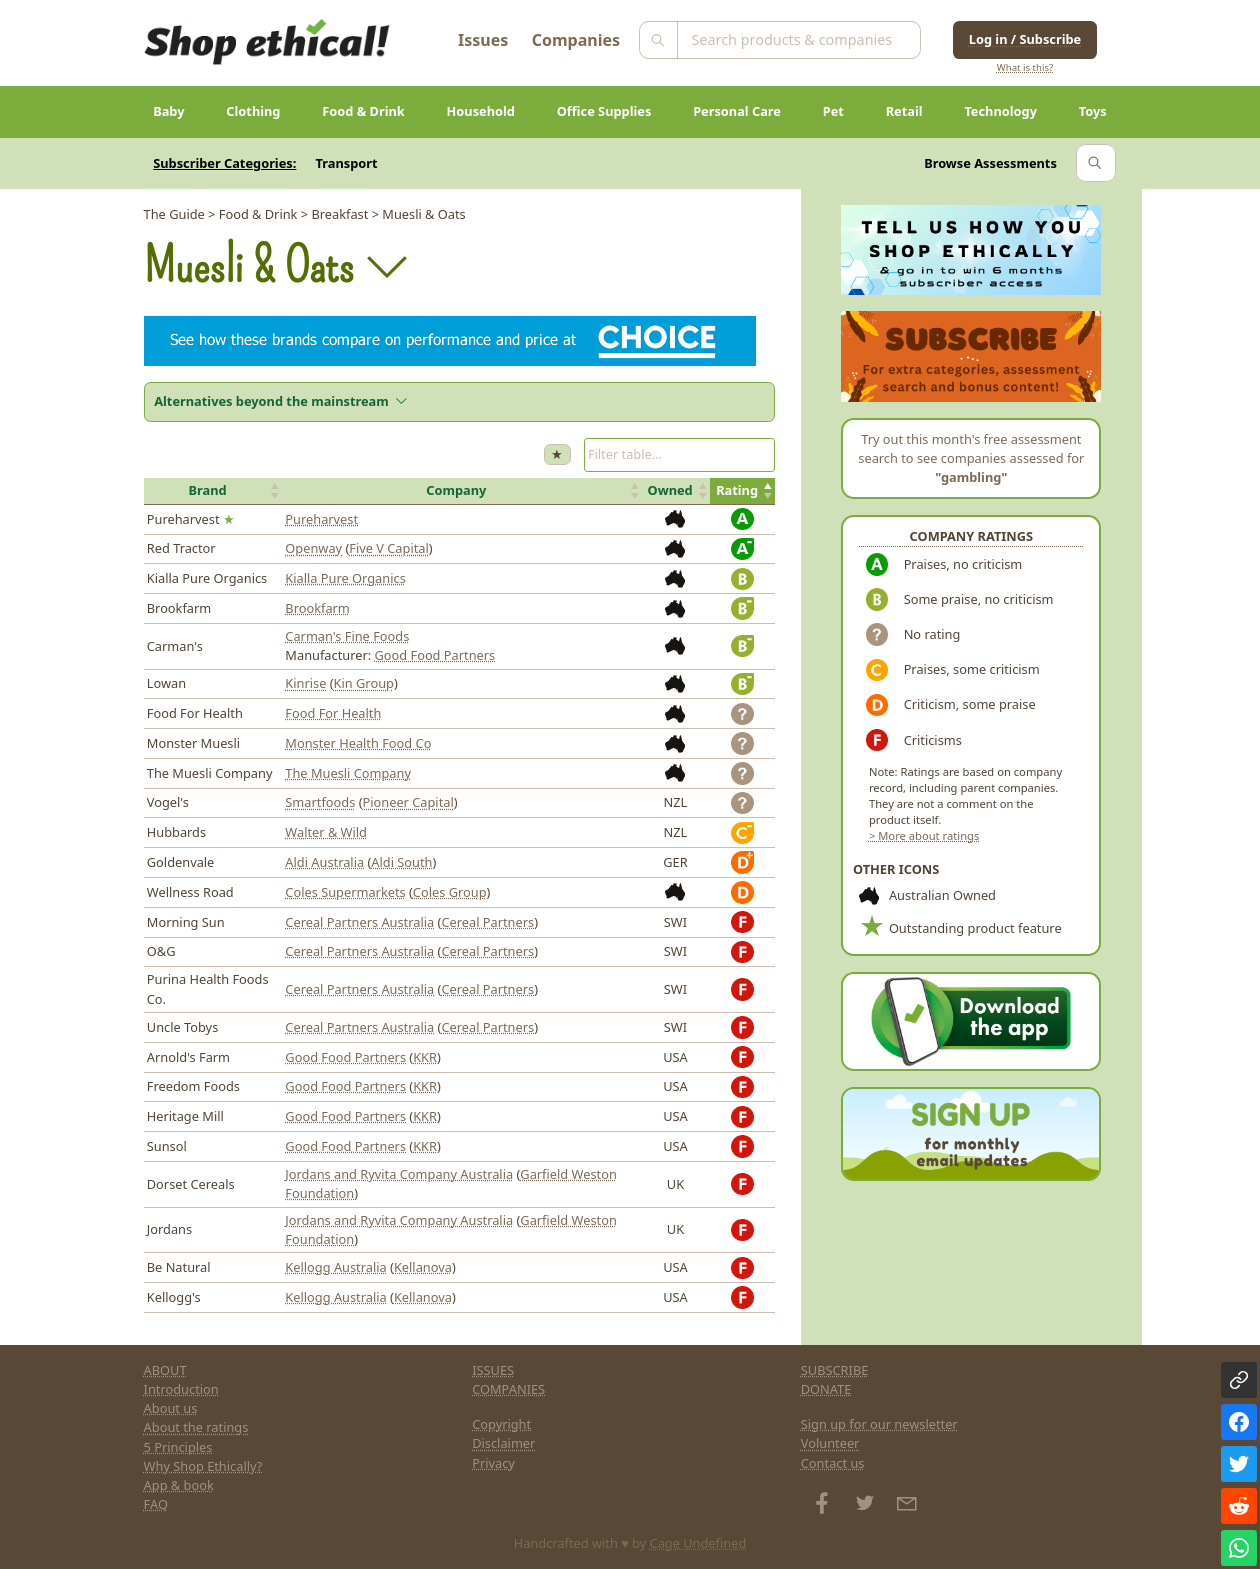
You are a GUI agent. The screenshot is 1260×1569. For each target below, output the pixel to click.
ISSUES (493, 1370)
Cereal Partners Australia (359, 922)
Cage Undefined (698, 1543)
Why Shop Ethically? (203, 1466)
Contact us (833, 1463)
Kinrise (305, 683)
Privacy (493, 1463)
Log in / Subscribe (1025, 39)
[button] (213, 491)
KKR (425, 1057)
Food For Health (333, 713)
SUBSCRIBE (835, 1370)
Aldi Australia (324, 862)
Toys (1093, 111)
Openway (313, 548)
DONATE (826, 1389)
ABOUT (165, 1370)
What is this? (1025, 67)
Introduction (181, 1389)
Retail (904, 111)
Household (481, 111)
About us (171, 1408)
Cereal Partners (487, 922)
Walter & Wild (326, 832)
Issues (483, 40)
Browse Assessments (990, 163)
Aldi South (401, 862)
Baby (168, 111)
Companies (576, 40)
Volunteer (830, 1443)
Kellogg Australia (335, 1267)
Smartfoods (320, 802)
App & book (179, 1485)
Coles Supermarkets (345, 892)
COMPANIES (508, 1389)
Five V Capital (389, 548)
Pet (833, 111)
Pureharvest (321, 519)
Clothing (253, 111)
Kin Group (364, 683)
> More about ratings (924, 835)
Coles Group (450, 892)
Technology (1000, 111)
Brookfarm (317, 608)
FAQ (156, 1504)
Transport (347, 163)
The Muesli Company (348, 773)
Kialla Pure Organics (345, 578)
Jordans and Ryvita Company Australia (399, 1174)
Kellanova (423, 1267)
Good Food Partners (435, 655)
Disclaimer (503, 1443)
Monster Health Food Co (358, 743)
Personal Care (737, 111)
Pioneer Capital (407, 802)
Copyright (501, 1424)
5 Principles (178, 1447)
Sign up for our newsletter (879, 1424)
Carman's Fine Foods (347, 636)
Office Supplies (604, 111)
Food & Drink (363, 111)
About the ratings (196, 1427)
